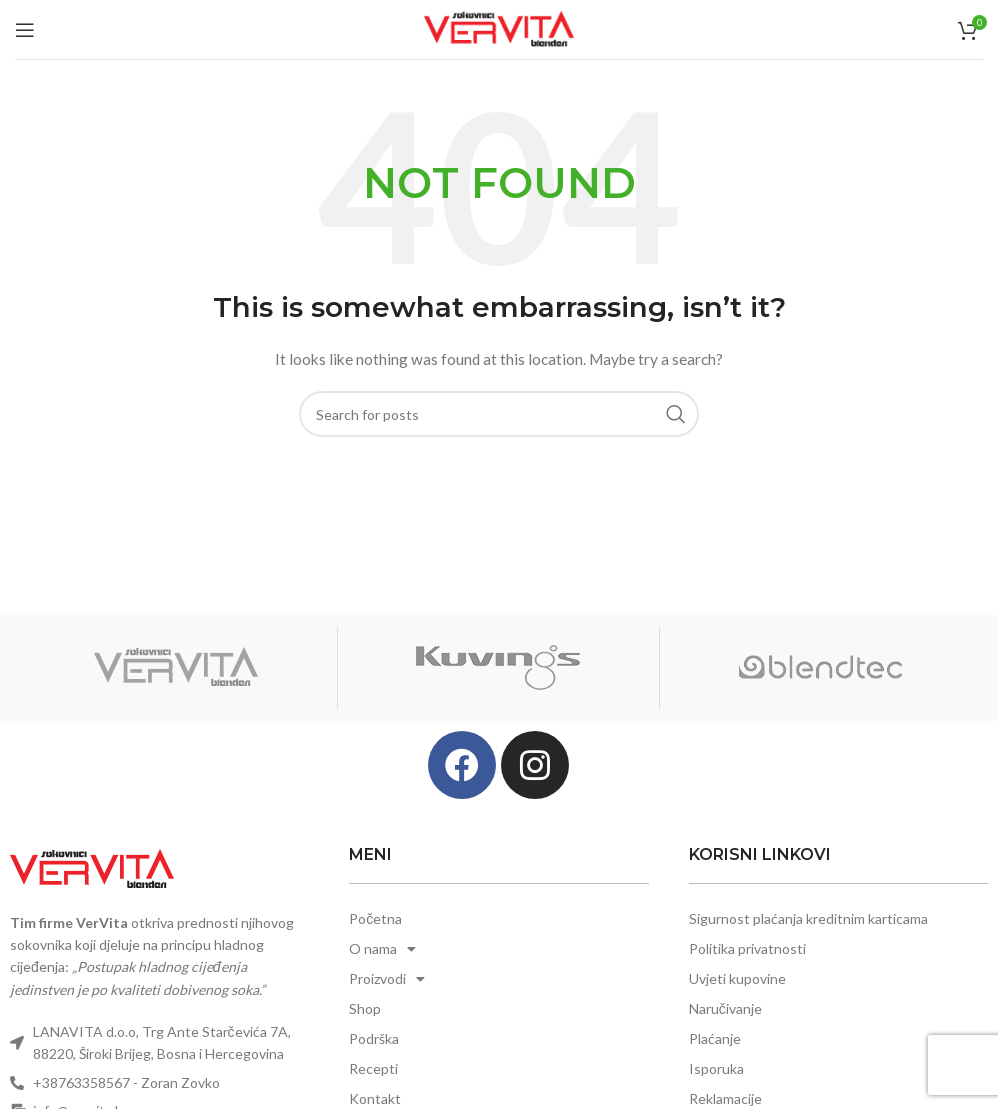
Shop (365, 1008)
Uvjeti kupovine (737, 978)
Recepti (373, 1068)
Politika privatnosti (747, 948)
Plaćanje (715, 1038)
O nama (382, 949)
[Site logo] (499, 27)
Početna (375, 918)
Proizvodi (387, 979)
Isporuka (716, 1068)
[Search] (499, 414)
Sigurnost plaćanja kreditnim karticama (808, 918)
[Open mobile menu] (25, 30)
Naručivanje (725, 1008)
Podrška (374, 1038)
